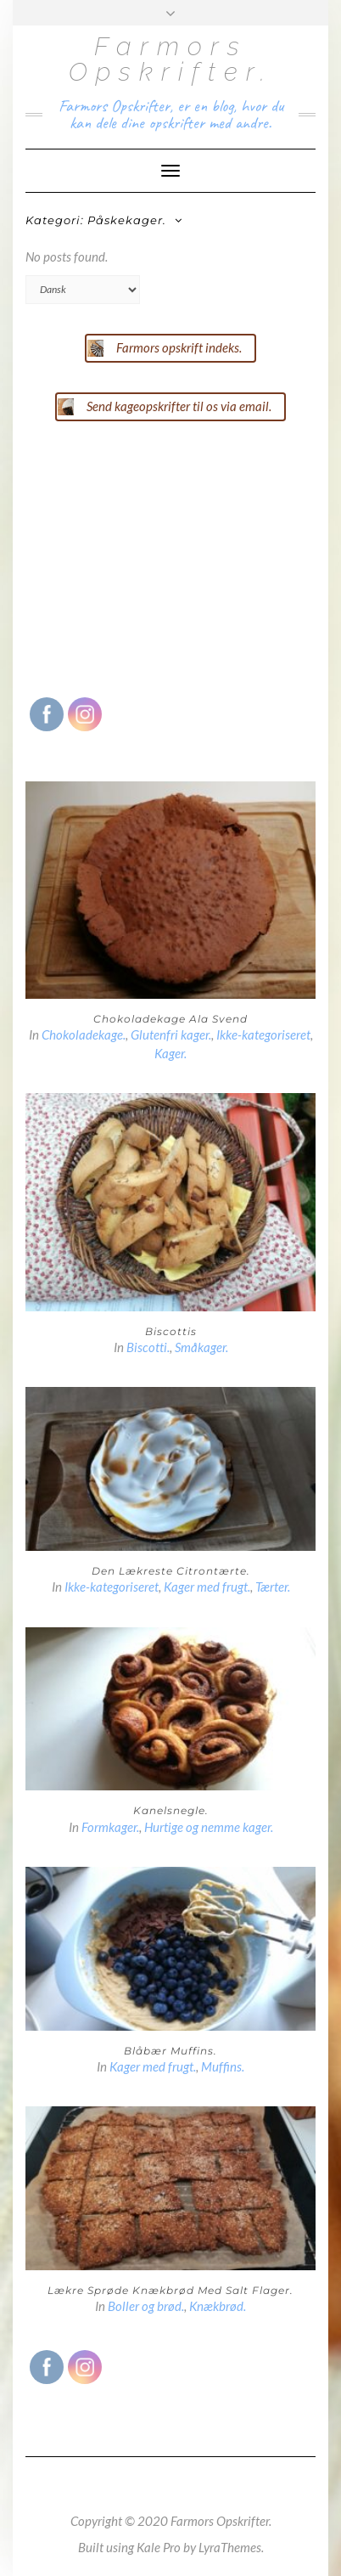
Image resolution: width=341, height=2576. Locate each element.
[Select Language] (82, 289)
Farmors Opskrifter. (171, 59)
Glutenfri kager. (171, 1034)
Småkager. (201, 1347)
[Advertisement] (152, 557)
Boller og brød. (146, 2306)
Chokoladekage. (84, 1034)
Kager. (170, 1053)
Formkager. (110, 1827)
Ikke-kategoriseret (263, 1034)
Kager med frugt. (207, 1586)
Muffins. (222, 2066)
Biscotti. (148, 1347)
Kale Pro (159, 2547)
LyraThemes (229, 2547)
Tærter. (272, 1586)
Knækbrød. (217, 2306)
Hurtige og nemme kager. (208, 1827)
